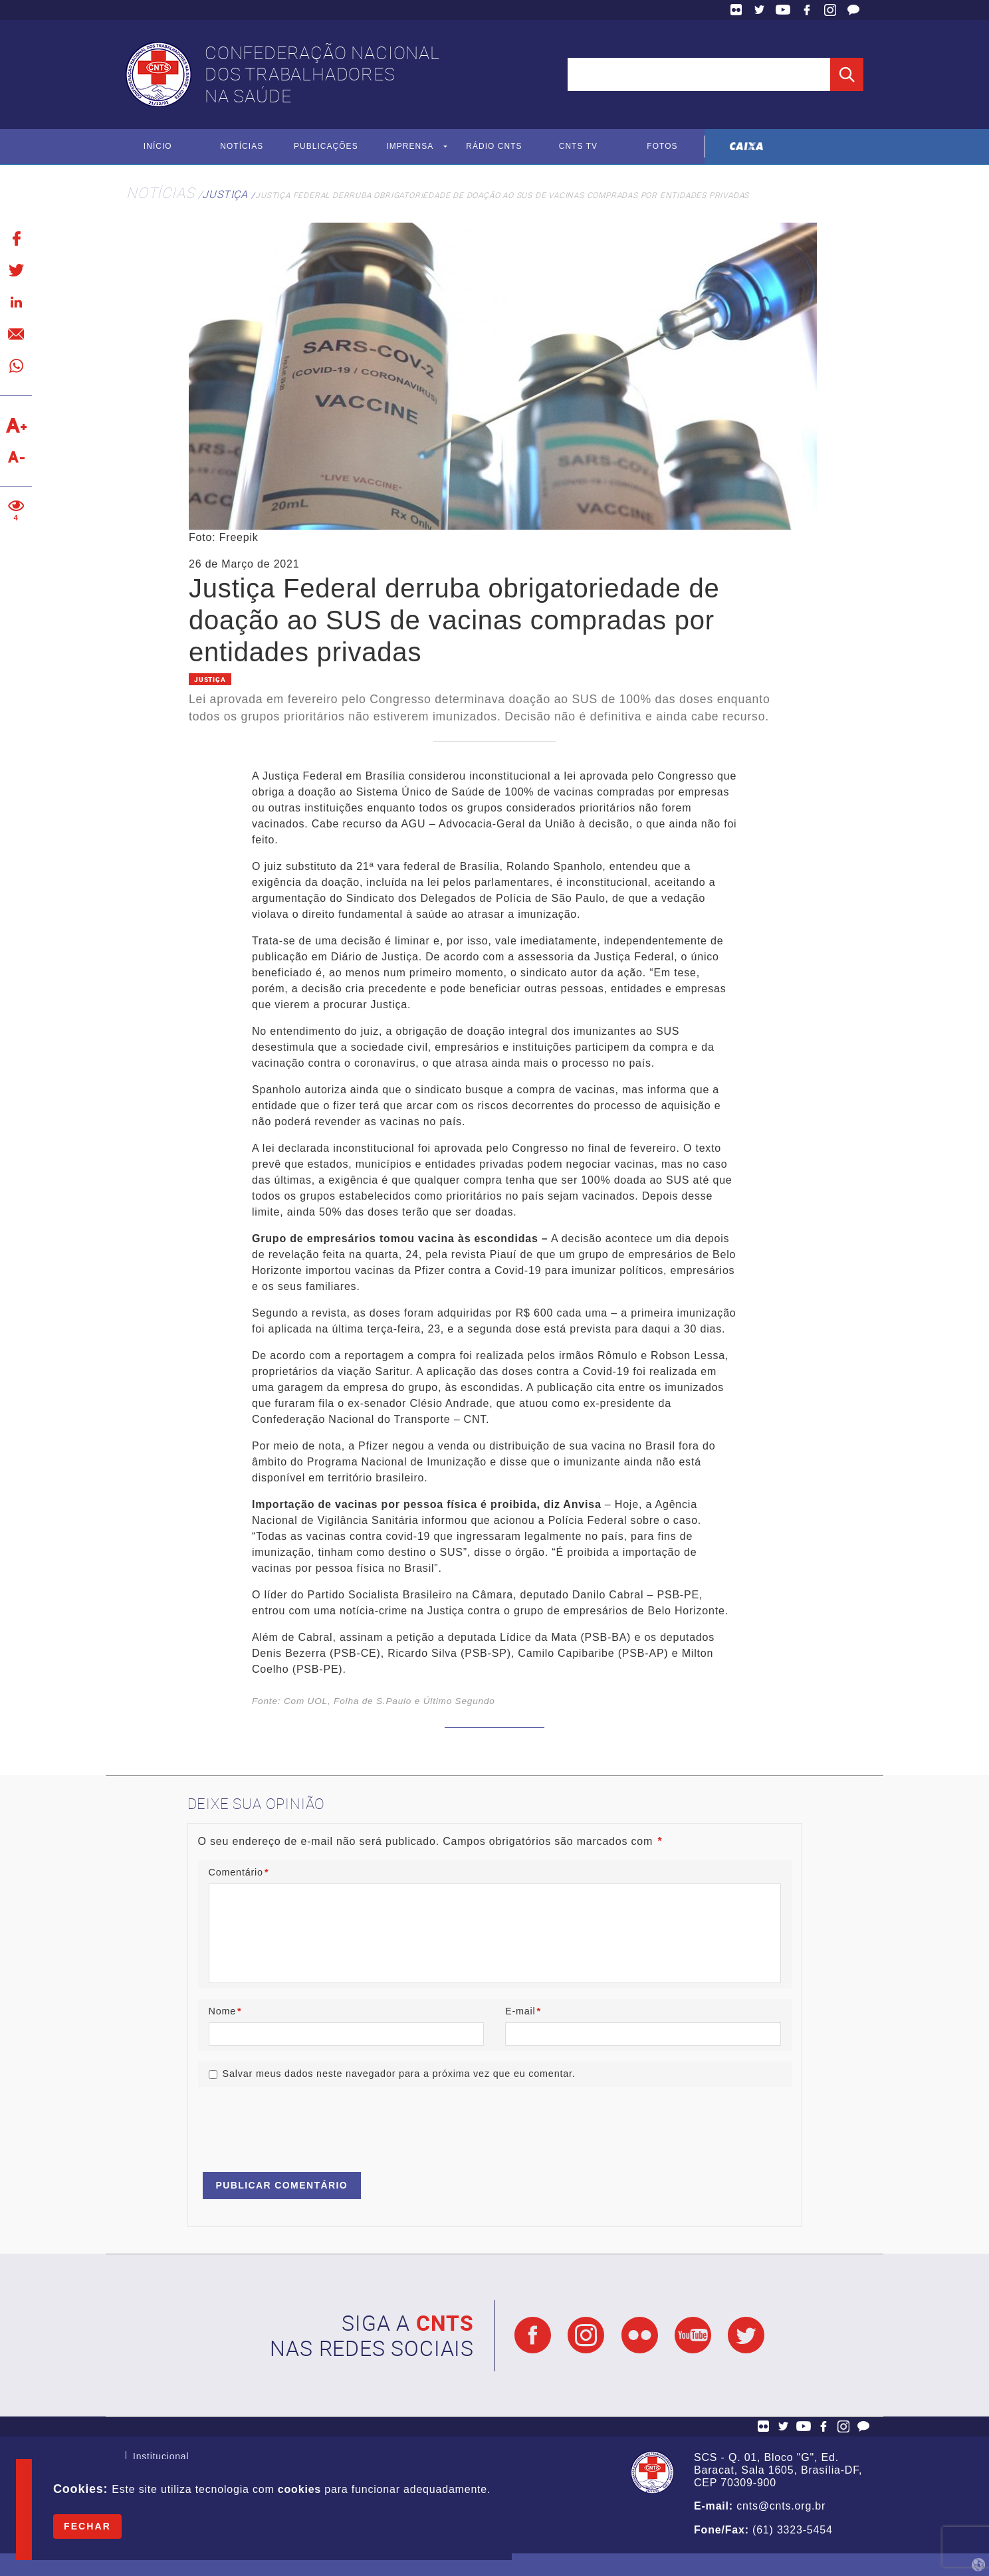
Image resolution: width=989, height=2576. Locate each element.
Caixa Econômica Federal (747, 146)
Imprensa (409, 147)
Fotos (662, 147)
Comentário (239, 1873)
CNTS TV (578, 147)
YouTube (783, 10)
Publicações (326, 147)
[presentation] (299, 2123)
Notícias (241, 147)
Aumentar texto (16, 425)
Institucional (161, 2457)
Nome (225, 2011)
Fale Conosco (853, 10)
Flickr (736, 10)
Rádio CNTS (494, 147)
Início (158, 147)
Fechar (87, 2526)
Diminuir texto (16, 457)
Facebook (807, 10)
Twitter (760, 10)
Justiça (225, 194)
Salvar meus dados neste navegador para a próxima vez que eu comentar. (399, 2074)
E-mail (523, 2011)
